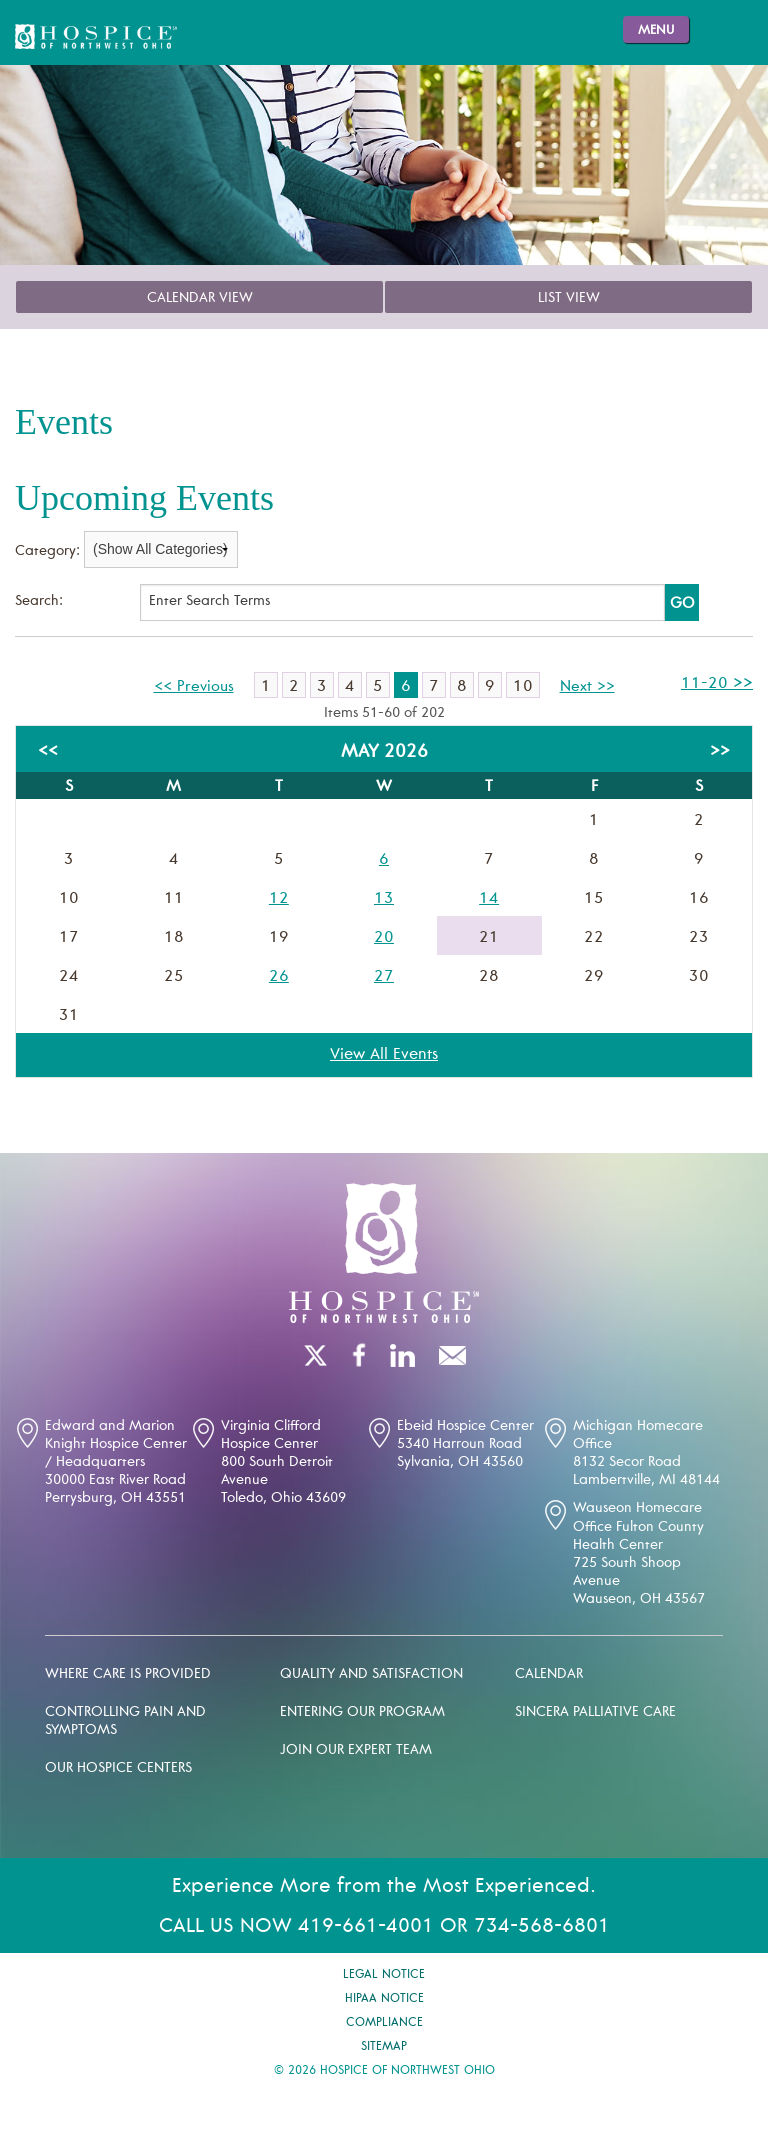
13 (384, 899)
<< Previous (194, 687)
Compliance (384, 2023)
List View (569, 299)
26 (279, 977)
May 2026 (384, 753)
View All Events (384, 1055)
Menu (656, 31)
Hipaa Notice (384, 1999)
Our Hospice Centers (118, 1769)
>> (720, 752)
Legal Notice (384, 1975)
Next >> (587, 687)
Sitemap (384, 2047)
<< (48, 752)
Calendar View (200, 299)
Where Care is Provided (128, 1675)
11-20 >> (717, 684)
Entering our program (362, 1713)
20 (384, 938)
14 (489, 899)
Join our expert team (356, 1751)
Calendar (549, 1675)
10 (523, 687)
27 (384, 977)
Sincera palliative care (595, 1713)
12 (279, 899)
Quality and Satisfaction (371, 1675)
